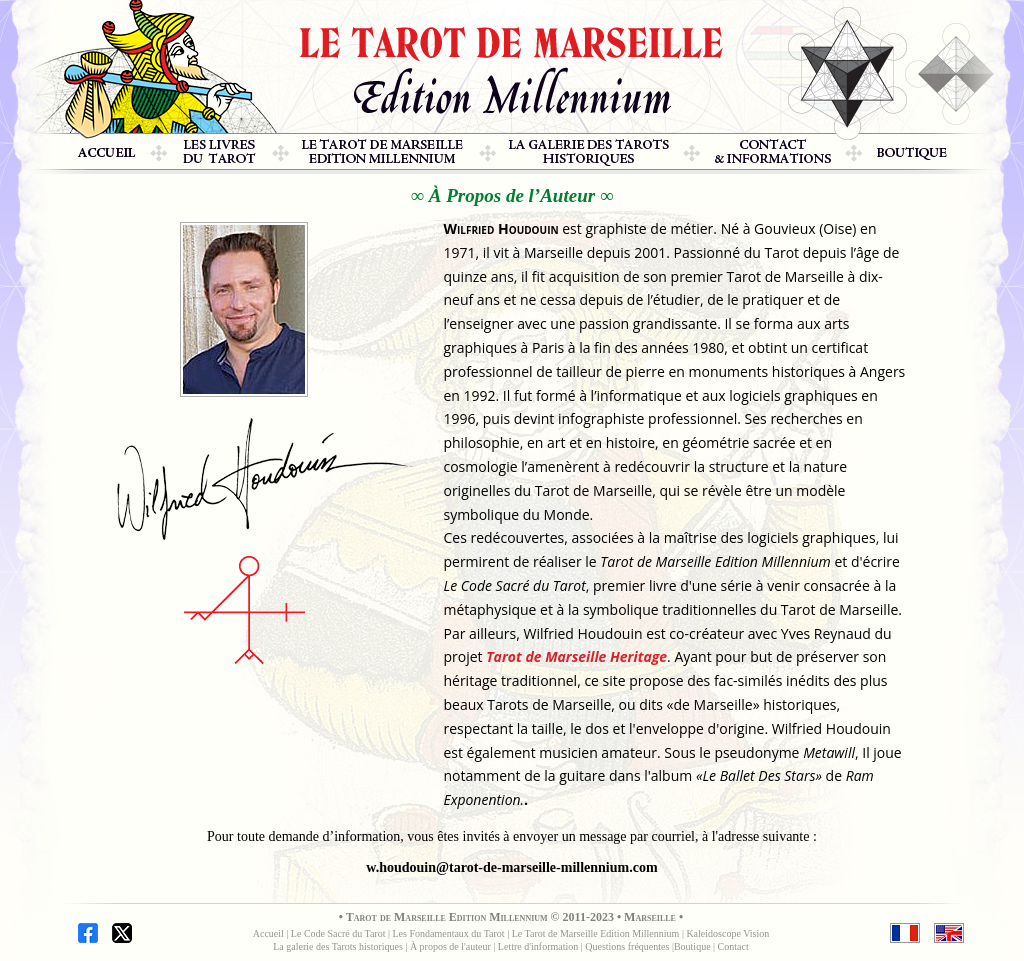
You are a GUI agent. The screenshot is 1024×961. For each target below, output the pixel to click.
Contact (733, 946)
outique (696, 946)
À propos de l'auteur (450, 946)
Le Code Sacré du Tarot (339, 933)
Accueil (268, 933)
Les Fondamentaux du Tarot (450, 933)
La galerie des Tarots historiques (338, 946)
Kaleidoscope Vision (727, 933)
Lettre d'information (538, 946)
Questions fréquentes (628, 946)
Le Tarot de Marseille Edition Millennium (597, 933)
